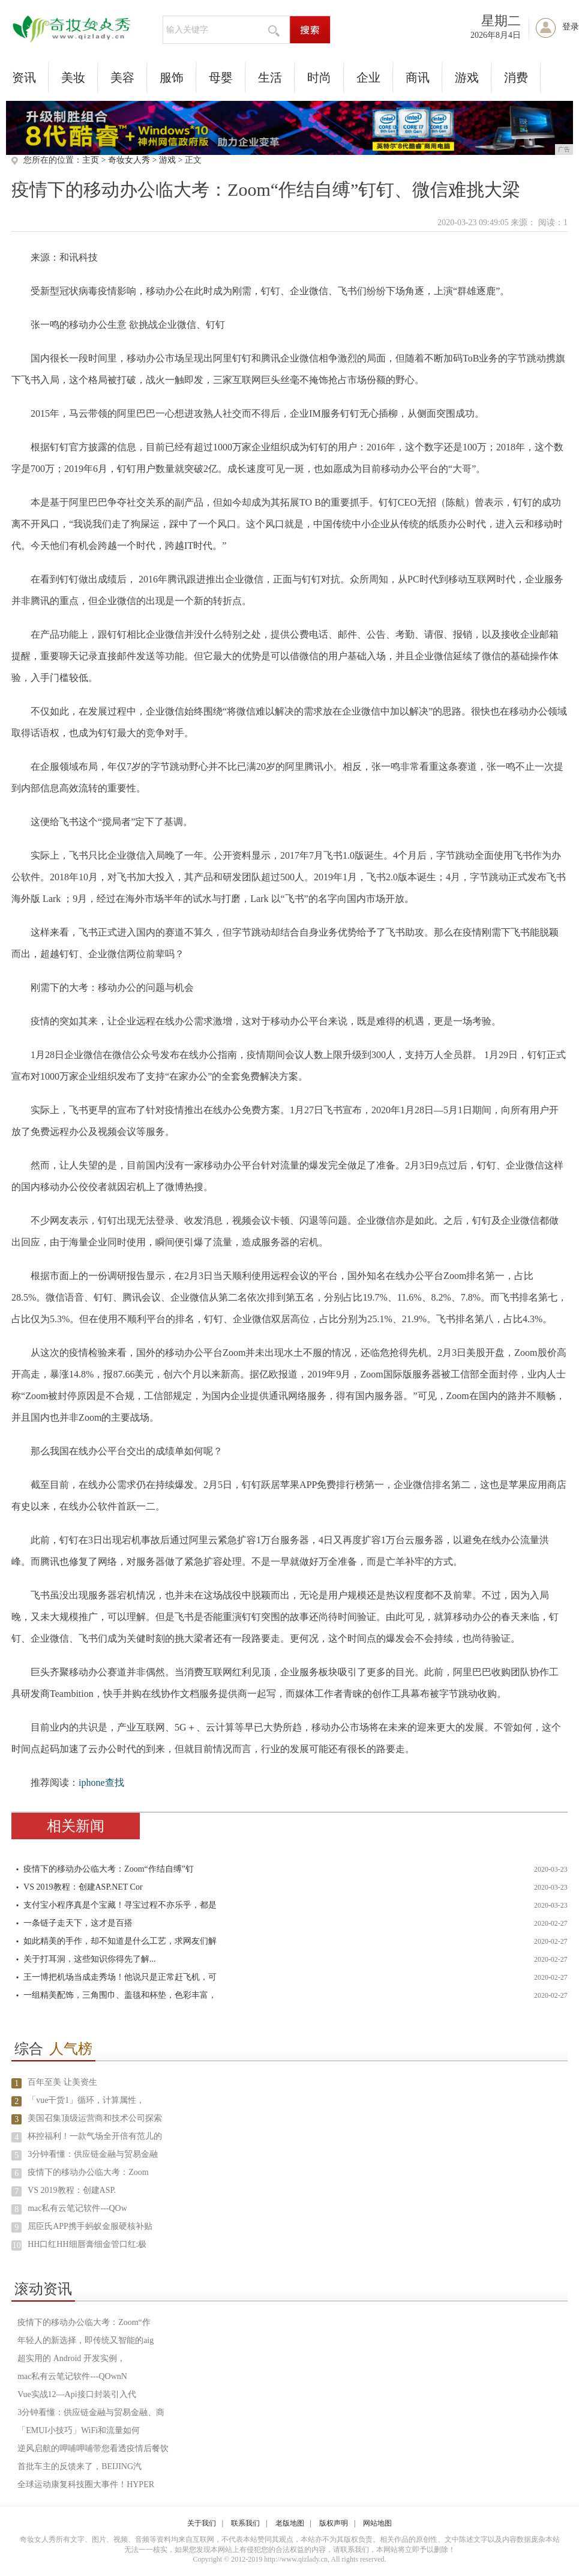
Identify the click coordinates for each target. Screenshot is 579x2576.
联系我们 (245, 2523)
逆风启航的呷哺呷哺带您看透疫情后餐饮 (93, 2448)
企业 (368, 77)
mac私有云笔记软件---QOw (77, 2208)
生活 (270, 77)
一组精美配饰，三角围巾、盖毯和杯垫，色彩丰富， (120, 1995)
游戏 (467, 77)
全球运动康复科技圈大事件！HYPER (85, 2484)
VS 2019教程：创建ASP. (72, 2190)
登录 (570, 26)
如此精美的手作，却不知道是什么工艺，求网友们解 (120, 1941)
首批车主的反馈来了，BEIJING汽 (79, 2466)
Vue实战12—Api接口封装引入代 (76, 2394)
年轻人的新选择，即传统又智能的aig (85, 2340)
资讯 (24, 77)
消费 (516, 77)
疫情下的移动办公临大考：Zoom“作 (84, 2322)
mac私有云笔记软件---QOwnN (72, 2376)
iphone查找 (101, 1782)
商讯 (418, 77)
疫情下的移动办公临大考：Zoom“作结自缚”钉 (108, 1868)
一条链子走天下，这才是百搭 (78, 1922)
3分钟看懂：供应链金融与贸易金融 (93, 2154)
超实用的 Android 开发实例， (71, 2358)
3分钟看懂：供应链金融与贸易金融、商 (90, 2412)
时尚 (319, 77)
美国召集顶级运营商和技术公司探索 (95, 2118)
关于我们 (201, 2523)
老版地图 (289, 2523)
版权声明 (333, 2523)
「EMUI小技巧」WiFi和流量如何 (78, 2430)
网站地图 (377, 2523)
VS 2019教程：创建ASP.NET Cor (83, 1886)
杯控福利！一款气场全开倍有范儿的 (95, 2136)
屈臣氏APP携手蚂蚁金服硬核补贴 (90, 2226)
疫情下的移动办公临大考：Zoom (88, 2172)
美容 (122, 77)
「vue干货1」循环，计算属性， (86, 2100)
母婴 (221, 77)
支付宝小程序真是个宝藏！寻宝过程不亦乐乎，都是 (120, 1904)
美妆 (73, 77)
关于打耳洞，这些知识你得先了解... (89, 1959)
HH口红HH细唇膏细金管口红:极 (87, 2244)
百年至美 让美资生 (62, 2082)
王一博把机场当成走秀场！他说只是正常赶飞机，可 (120, 1977)
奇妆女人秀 (129, 160)
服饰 (172, 77)
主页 (90, 160)
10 (17, 2245)
